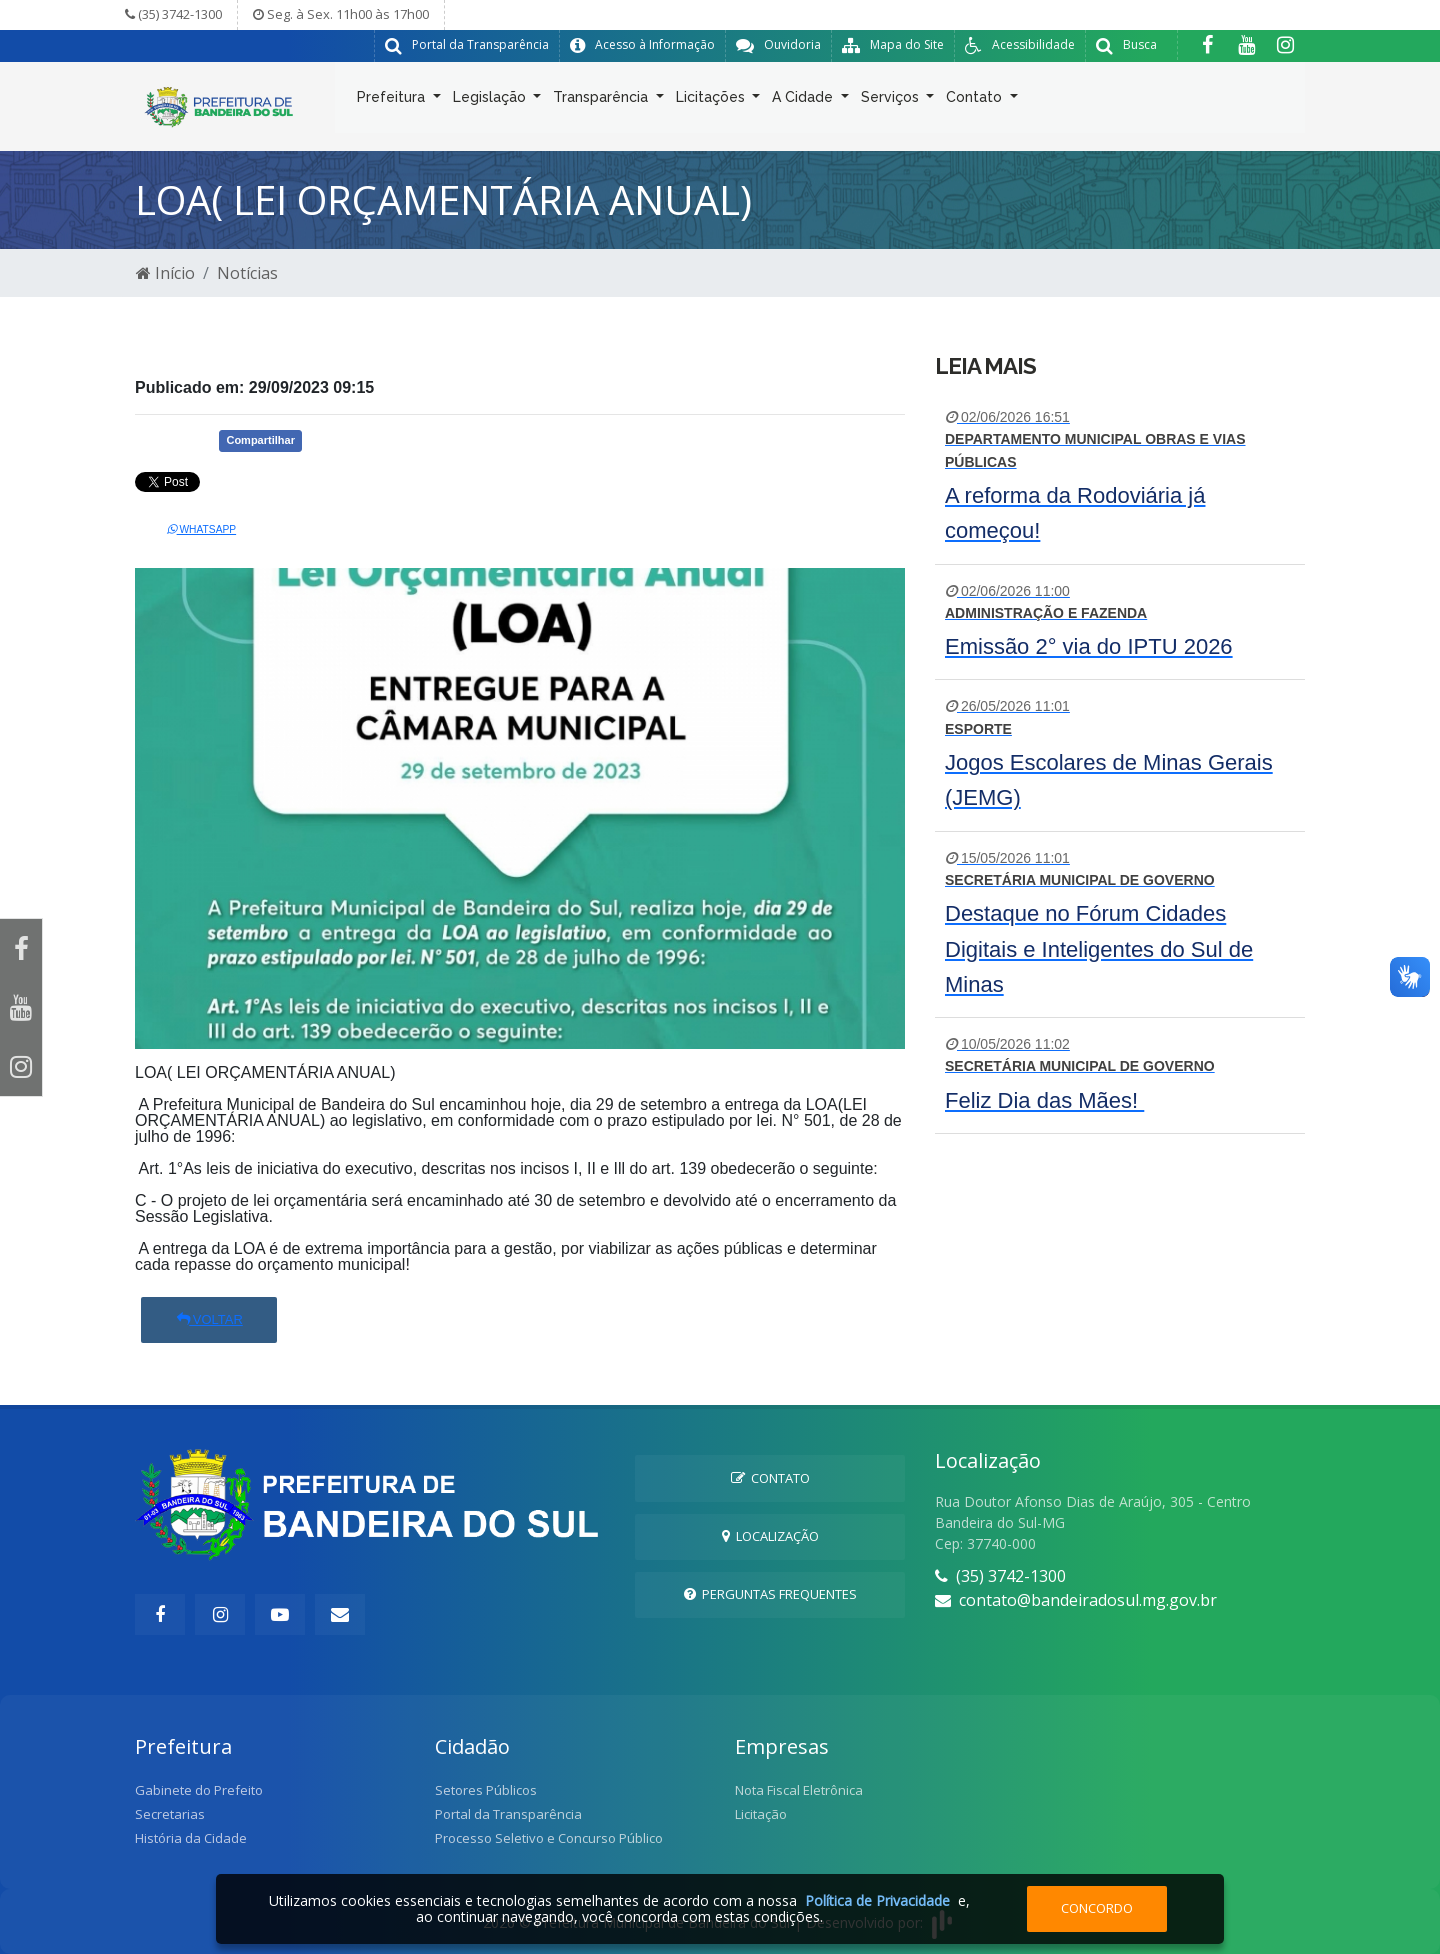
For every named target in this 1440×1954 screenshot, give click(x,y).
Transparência (602, 101)
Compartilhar (260, 440)
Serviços (892, 101)
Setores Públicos (486, 1790)
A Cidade (804, 101)
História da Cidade (191, 1838)
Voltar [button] (209, 1319)
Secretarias (170, 1814)
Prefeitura (393, 101)
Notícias (247, 273)
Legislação (491, 101)
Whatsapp (202, 529)
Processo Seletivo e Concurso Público (549, 1838)
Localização (770, 1536)
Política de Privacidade (877, 1900)
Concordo (1097, 1908)
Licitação (761, 1814)
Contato (976, 101)
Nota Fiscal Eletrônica (799, 1790)
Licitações (712, 101)
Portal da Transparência (508, 1814)
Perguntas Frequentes (770, 1594)
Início (165, 273)
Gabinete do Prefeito (199, 1790)
